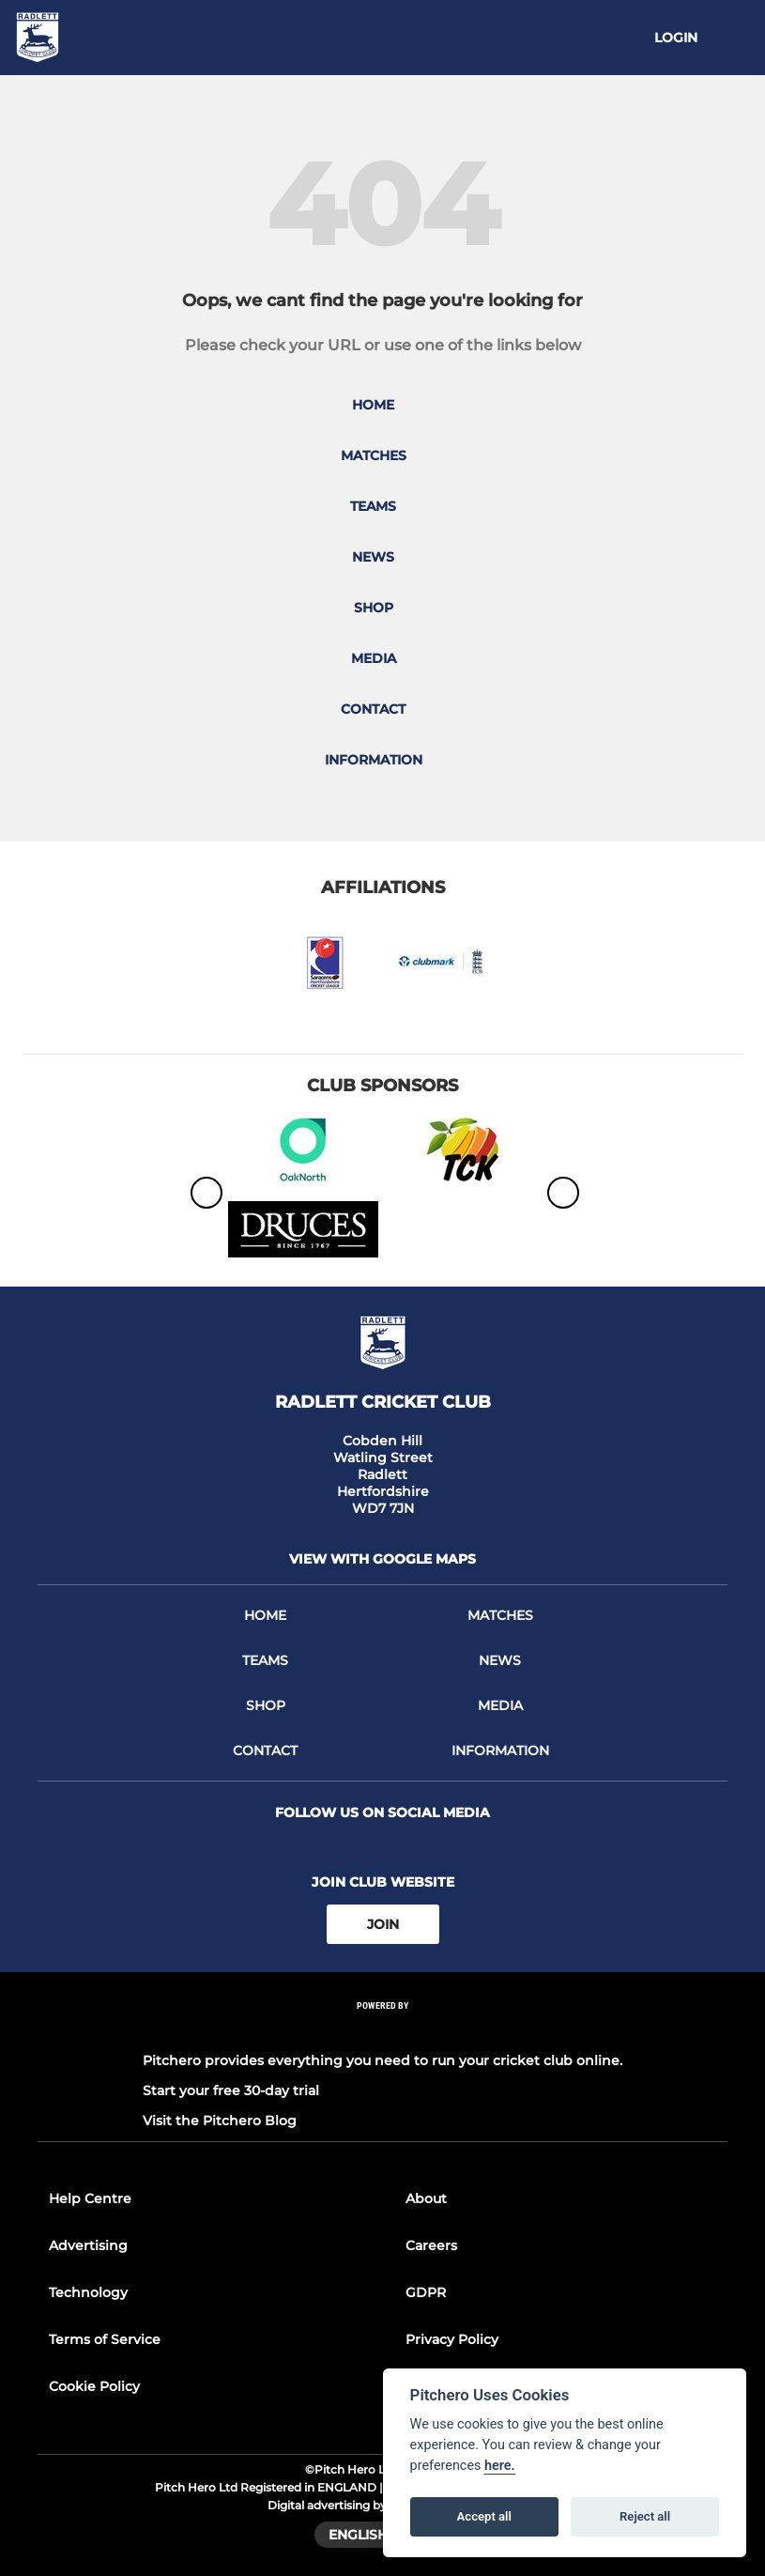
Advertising (88, 2245)
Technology (88, 2292)
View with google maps (382, 1559)
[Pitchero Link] (383, 2031)
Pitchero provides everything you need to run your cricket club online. (382, 2060)
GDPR (425, 2292)
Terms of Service (105, 2339)
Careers (431, 2245)
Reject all (645, 2516)
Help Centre (90, 2198)
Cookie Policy (94, 2386)
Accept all (484, 2516)
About (426, 2198)
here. (499, 2466)
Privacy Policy (451, 2339)
